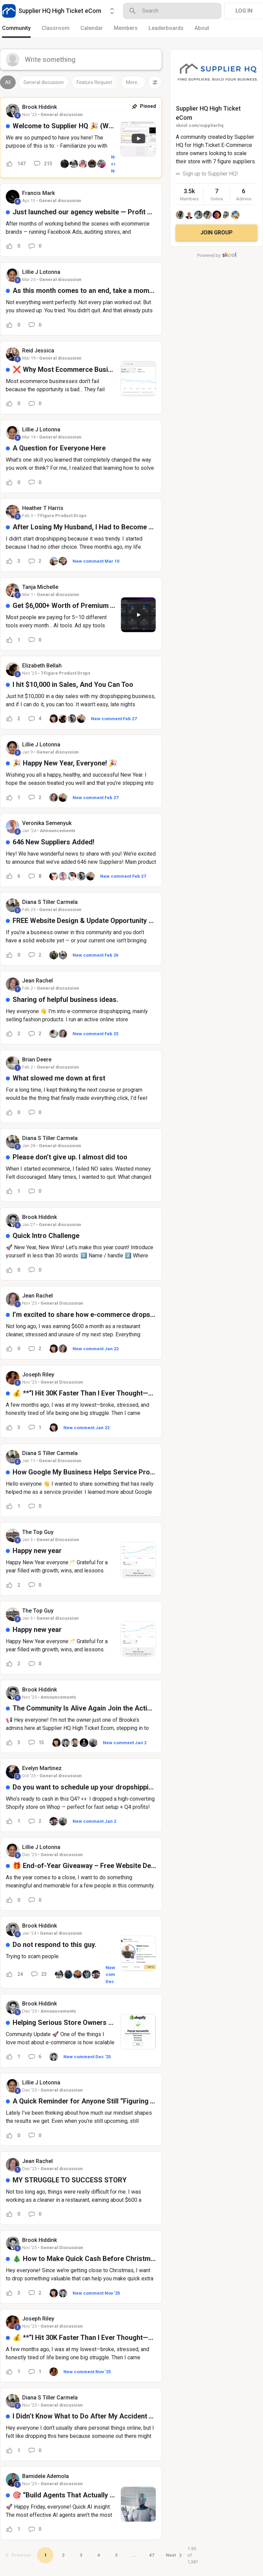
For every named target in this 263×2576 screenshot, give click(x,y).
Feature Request (94, 82)
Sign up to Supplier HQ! (210, 173)
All (8, 82)
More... (133, 82)
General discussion (44, 82)
